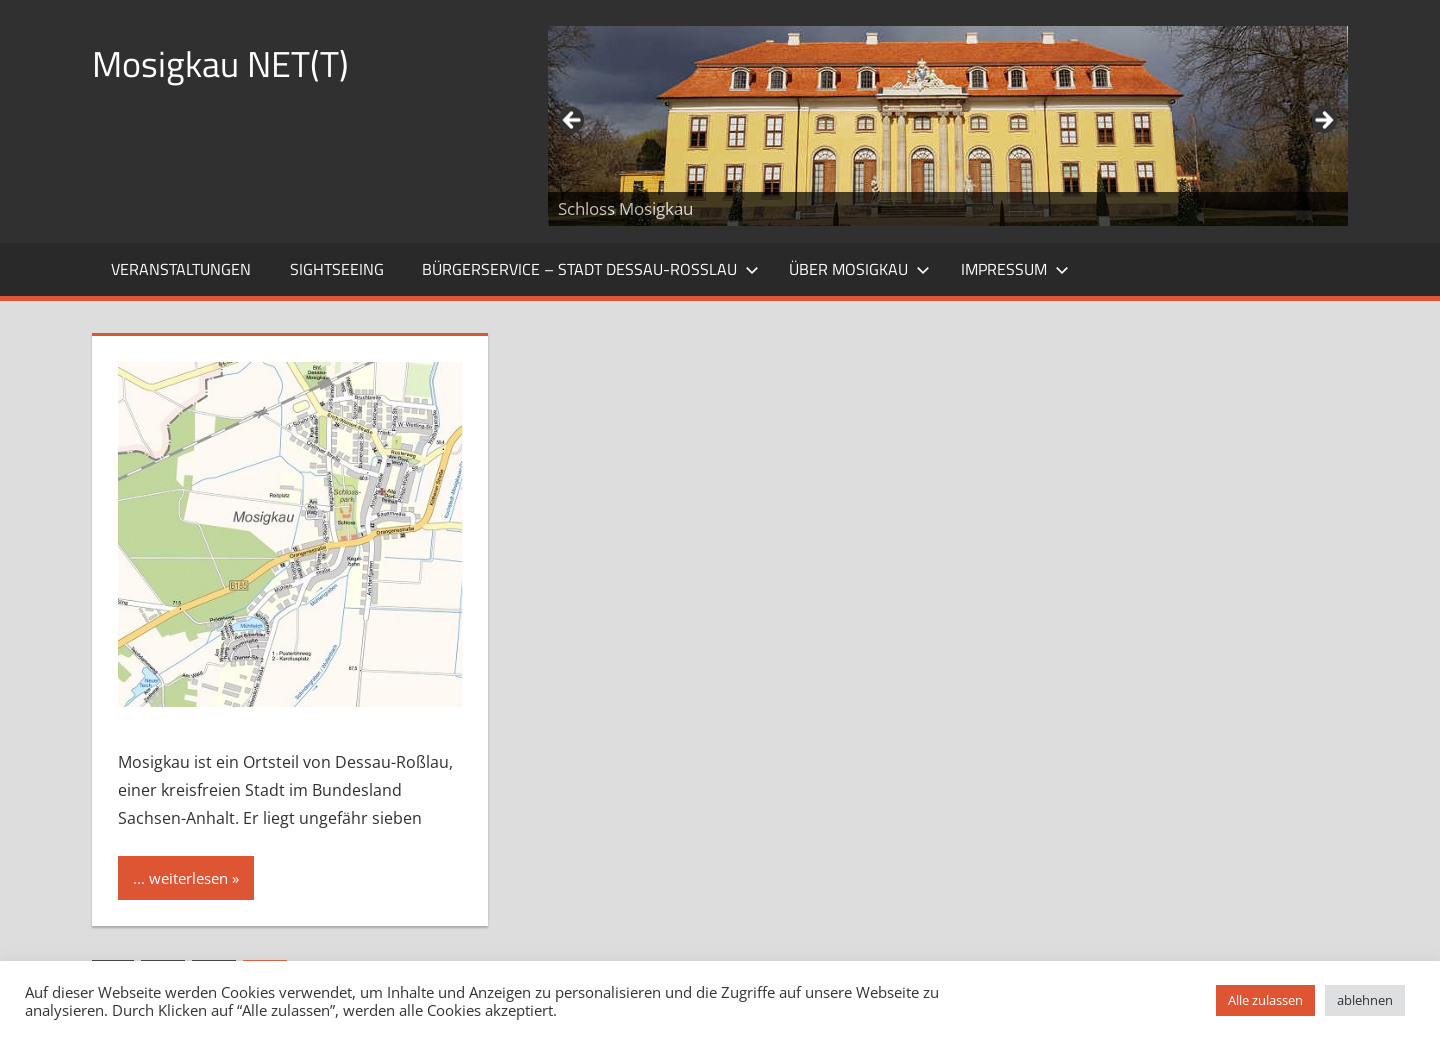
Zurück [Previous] (573, 121)
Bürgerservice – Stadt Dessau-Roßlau (590, 269)
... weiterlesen (180, 878)
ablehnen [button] (1365, 1000)
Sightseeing (337, 269)
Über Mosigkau (859, 269)
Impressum (1015, 269)
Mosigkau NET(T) (220, 63)
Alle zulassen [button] (1265, 1000)
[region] (948, 126)
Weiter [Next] (1323, 121)
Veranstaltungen (181, 269)
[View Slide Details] (948, 126)
